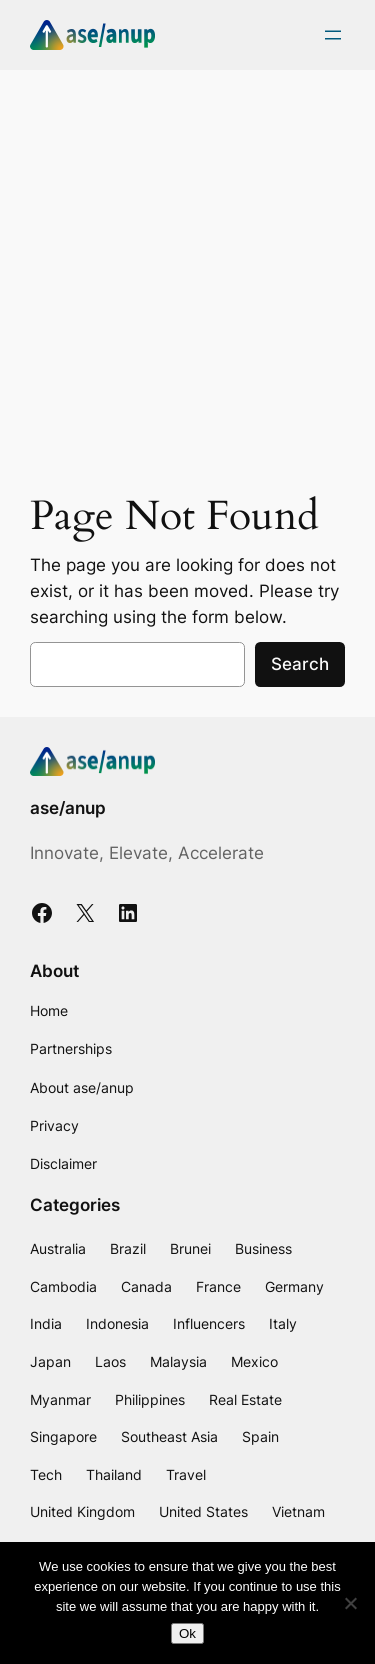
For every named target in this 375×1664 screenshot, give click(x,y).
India (46, 1323)
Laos (110, 1361)
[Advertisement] (187, 276)
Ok (187, 1633)
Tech (46, 1474)
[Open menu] (333, 35)
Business (263, 1248)
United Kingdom (82, 1511)
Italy (283, 1323)
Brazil (128, 1248)
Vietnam (298, 1511)
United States (203, 1511)
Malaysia (178, 1361)
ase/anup (68, 808)
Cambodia (63, 1286)
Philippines (150, 1399)
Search (300, 664)
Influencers (209, 1323)
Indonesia (117, 1323)
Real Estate (245, 1399)
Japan (50, 1361)
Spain (260, 1436)
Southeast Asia (169, 1436)
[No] (350, 1603)
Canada (146, 1286)
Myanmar (60, 1399)
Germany (294, 1286)
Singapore (63, 1436)
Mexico (254, 1361)
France (218, 1286)
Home (49, 1010)
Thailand (114, 1474)
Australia (58, 1248)
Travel (186, 1474)
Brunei (190, 1248)
